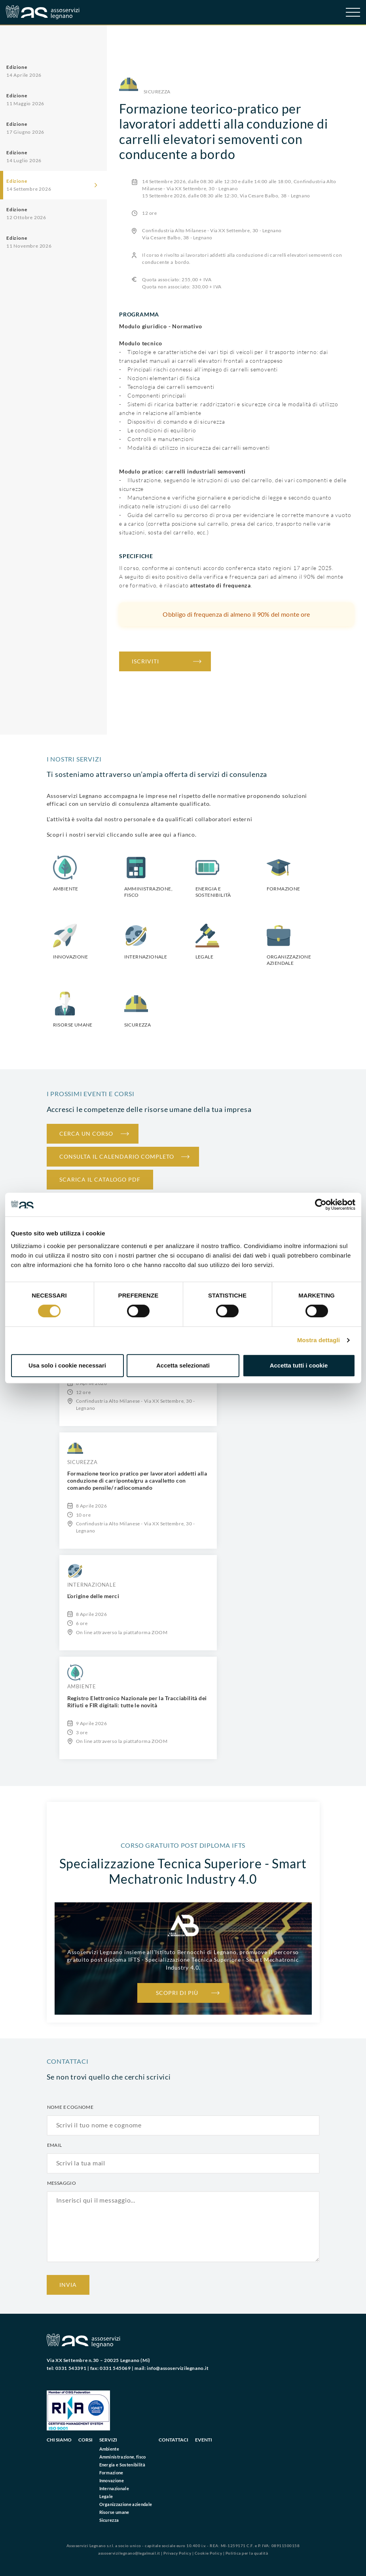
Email (54, 2145)
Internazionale (114, 2488)
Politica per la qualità (247, 2553)
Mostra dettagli (318, 1340)
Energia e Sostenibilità (122, 2464)
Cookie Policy (208, 2553)
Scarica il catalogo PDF (99, 1179)
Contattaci (173, 2440)
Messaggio (61, 2183)
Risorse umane (114, 2512)
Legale (106, 2496)
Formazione (111, 2472)
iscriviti (145, 661)
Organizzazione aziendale (125, 2504)
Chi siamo (59, 2440)
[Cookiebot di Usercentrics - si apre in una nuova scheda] (320, 1204)
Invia (68, 2284)
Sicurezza (109, 2520)
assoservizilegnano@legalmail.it (129, 2553)
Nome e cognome (70, 2107)
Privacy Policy (177, 2553)
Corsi (85, 2440)
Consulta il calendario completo (116, 1156)
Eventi (203, 2440)
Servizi (108, 2440)
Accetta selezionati (183, 1365)
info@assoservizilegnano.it (178, 2368)
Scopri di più (177, 1992)
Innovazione (111, 2480)
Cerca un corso (86, 1133)
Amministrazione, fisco (122, 2456)
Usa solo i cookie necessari (67, 1365)
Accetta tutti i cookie (299, 1365)
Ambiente (109, 2448)
